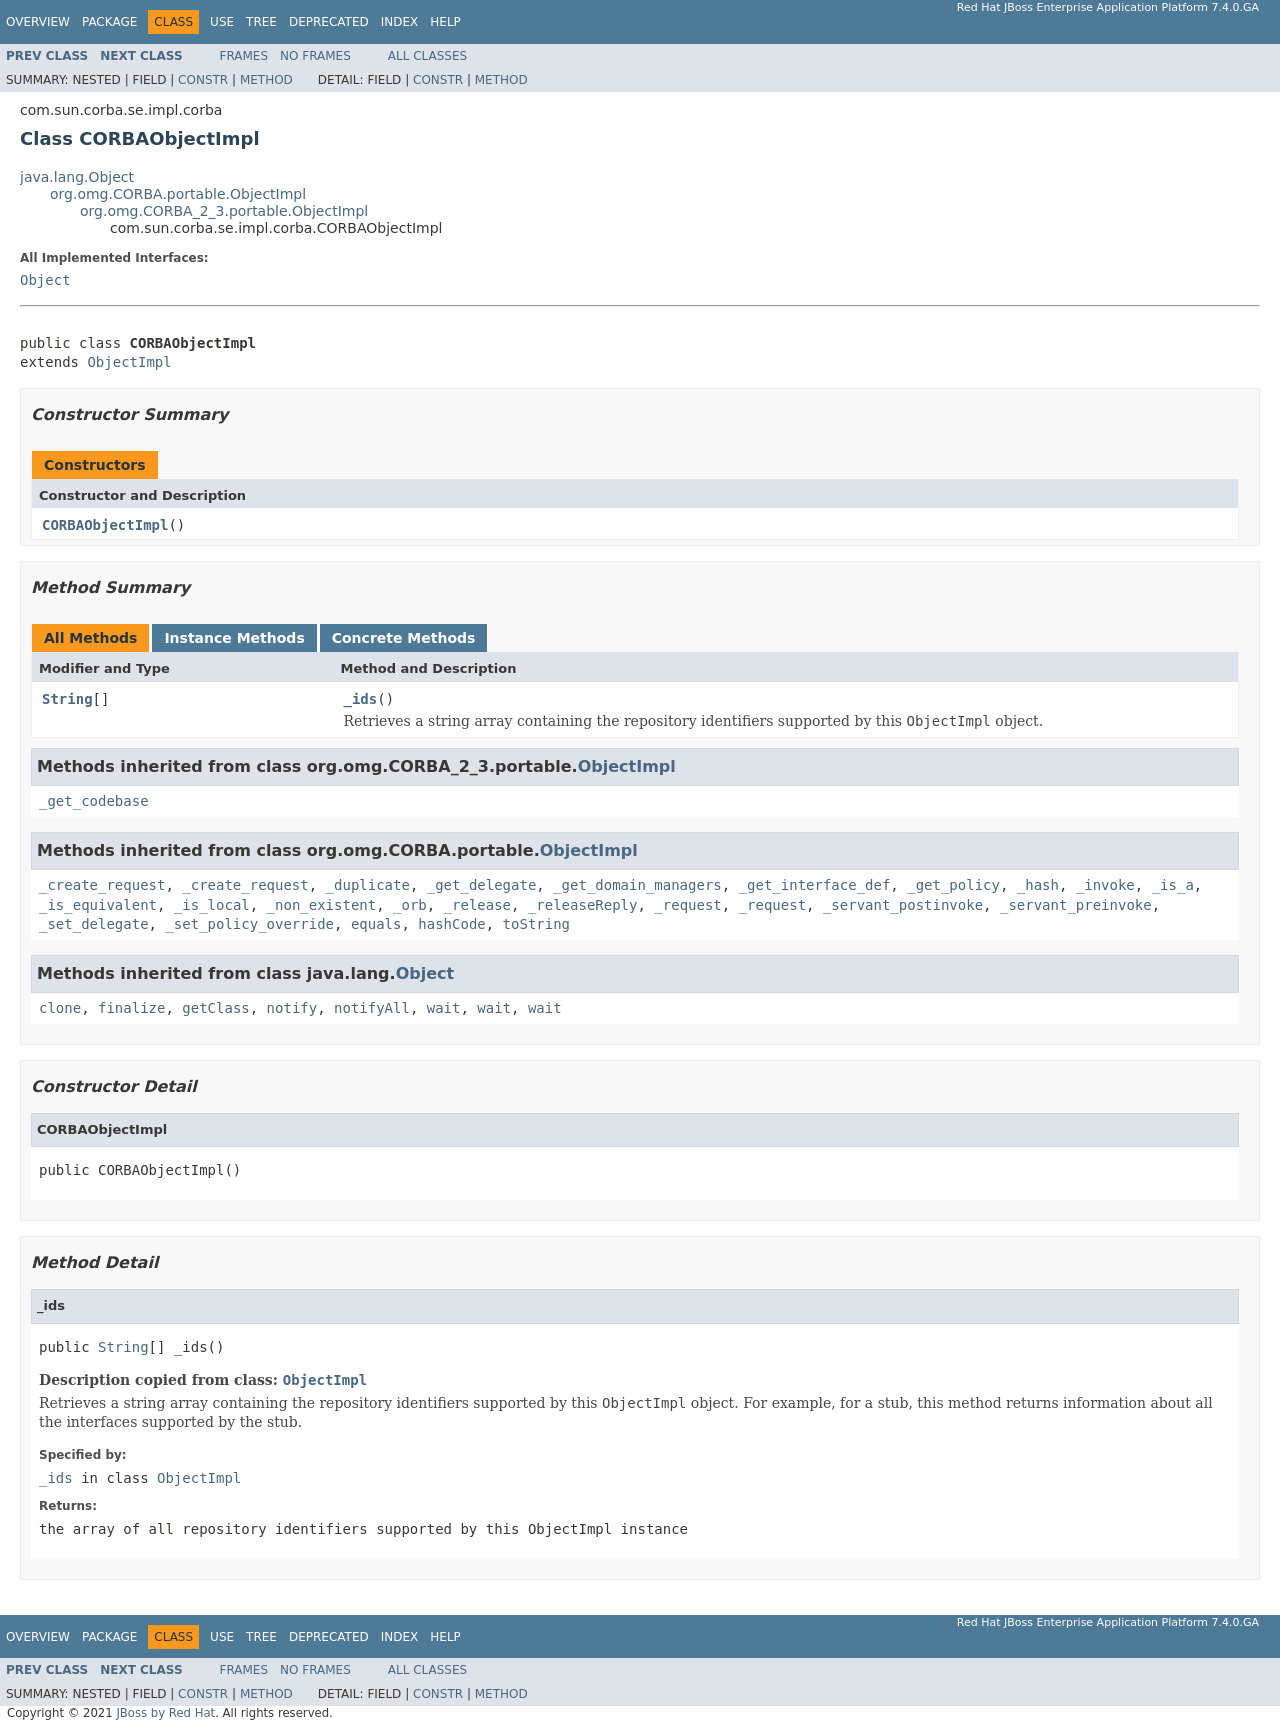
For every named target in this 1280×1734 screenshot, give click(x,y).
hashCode (451, 924)
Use (222, 22)
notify (292, 1008)
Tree (261, 22)
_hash (1038, 885)
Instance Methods (234, 638)
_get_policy (953, 885)
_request (687, 905)
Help (445, 22)
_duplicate (368, 885)
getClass (215, 1008)
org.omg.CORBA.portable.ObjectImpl (178, 194)
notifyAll (372, 1008)
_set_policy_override (249, 924)
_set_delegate (94, 924)
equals (376, 924)
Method (266, 80)
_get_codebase (94, 801)
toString (536, 924)
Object (45, 280)
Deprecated (329, 22)
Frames (244, 56)
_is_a (1173, 885)
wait (444, 1008)
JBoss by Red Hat (165, 1713)
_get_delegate (482, 885)
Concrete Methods (404, 638)
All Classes (427, 56)
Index (400, 22)
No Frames (315, 56)
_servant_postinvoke (903, 905)
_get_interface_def (815, 885)
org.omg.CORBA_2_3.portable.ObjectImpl (224, 211)
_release (477, 905)
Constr (203, 80)
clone (60, 1008)
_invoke (1105, 885)
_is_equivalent (98, 905)
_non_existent (322, 905)
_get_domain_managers (637, 885)
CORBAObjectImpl (105, 525)
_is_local (212, 905)
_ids (361, 699)
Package (109, 22)
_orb (410, 905)
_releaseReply (583, 905)
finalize (131, 1008)
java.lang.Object (77, 177)
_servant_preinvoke (1076, 905)
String (67, 699)
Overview (38, 22)
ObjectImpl (129, 362)
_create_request (102, 885)
